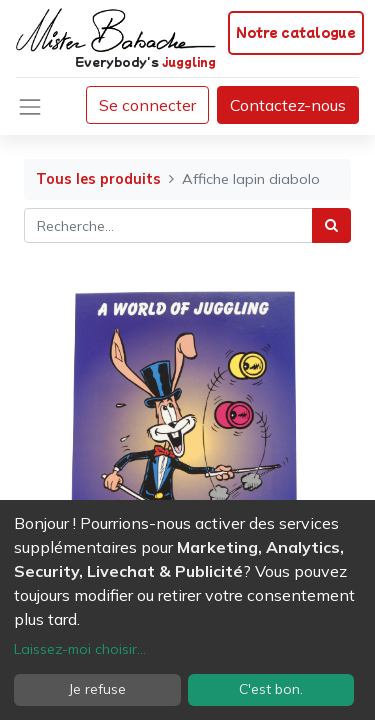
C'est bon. (271, 689)
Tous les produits (98, 179)
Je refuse (97, 689)
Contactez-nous (288, 105)
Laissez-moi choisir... (80, 649)
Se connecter (147, 105)
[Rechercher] (331, 225)
